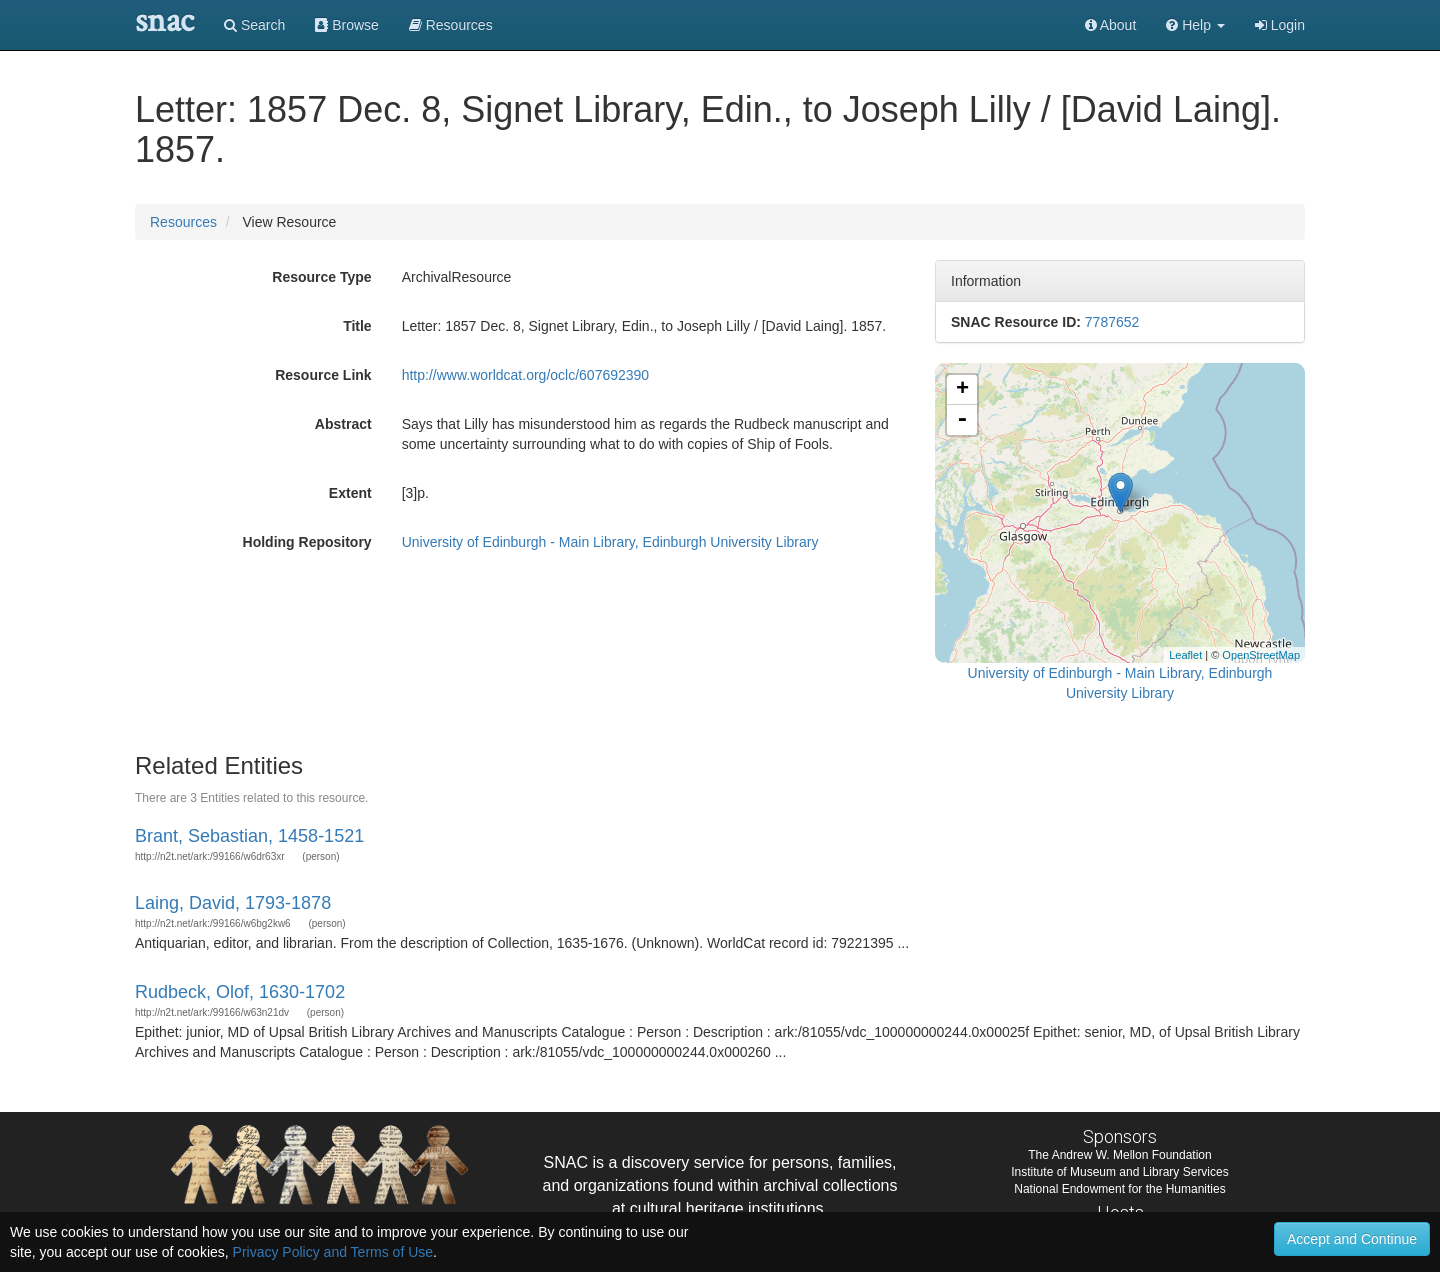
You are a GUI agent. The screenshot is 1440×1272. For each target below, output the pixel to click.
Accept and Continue (1352, 1239)
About (1111, 25)
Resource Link (323, 375)
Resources (183, 222)
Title (357, 326)
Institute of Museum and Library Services (1119, 1172)
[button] (1195, 25)
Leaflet (1185, 655)
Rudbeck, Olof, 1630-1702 (240, 992)
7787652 (1112, 322)
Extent (350, 493)
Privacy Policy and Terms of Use (333, 1252)
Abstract (343, 424)
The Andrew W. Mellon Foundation (1119, 1155)
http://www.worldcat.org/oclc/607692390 (525, 375)
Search (254, 25)
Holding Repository (307, 542)
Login (1280, 25)
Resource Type (321, 277)
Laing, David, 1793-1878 (233, 903)
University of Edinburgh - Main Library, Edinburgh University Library (610, 542)
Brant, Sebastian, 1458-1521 (249, 836)
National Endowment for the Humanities (1119, 1189)
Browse (347, 25)
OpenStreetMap (1261, 655)
